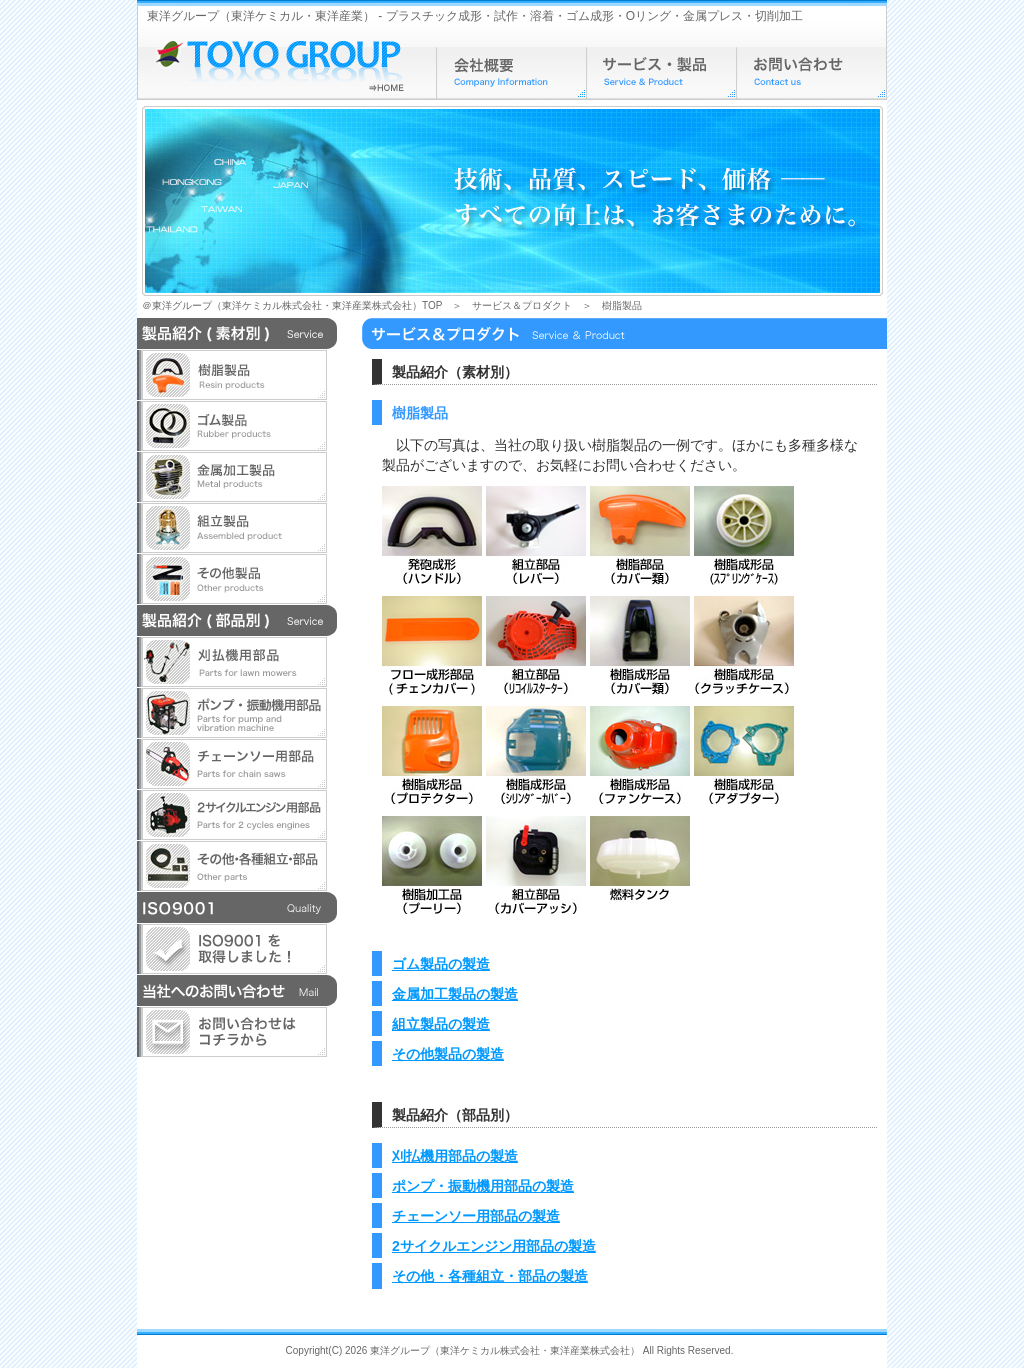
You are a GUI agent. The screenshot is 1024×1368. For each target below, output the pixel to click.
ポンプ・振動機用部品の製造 (483, 1186)
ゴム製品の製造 (441, 964)
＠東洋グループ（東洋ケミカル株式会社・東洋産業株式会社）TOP (292, 305)
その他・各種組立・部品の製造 (490, 1276)
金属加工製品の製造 (455, 994)
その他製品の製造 (448, 1054)
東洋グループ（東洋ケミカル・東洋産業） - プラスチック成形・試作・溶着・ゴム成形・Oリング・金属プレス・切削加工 (475, 16)
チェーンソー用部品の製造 (476, 1216)
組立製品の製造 (441, 1024)
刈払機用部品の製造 (455, 1156)
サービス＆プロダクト (522, 305)
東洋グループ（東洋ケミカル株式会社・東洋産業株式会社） (505, 1350)
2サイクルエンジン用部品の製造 (494, 1246)
